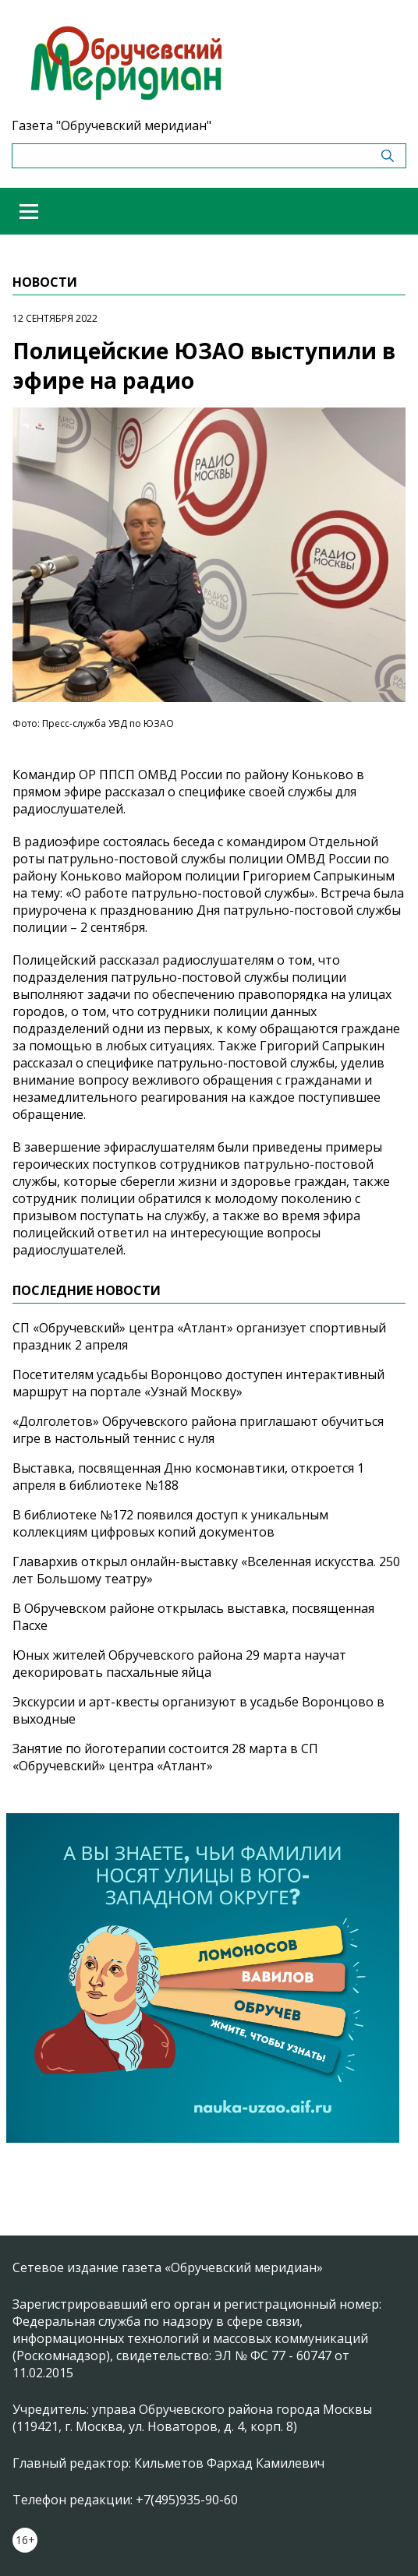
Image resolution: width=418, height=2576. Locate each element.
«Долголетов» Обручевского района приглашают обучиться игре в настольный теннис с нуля (198, 1430)
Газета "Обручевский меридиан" (111, 125)
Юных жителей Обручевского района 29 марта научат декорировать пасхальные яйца (179, 1663)
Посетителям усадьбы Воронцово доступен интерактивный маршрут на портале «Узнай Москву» (198, 1383)
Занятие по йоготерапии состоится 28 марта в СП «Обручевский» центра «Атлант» (165, 1757)
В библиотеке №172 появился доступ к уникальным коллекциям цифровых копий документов (170, 1523)
